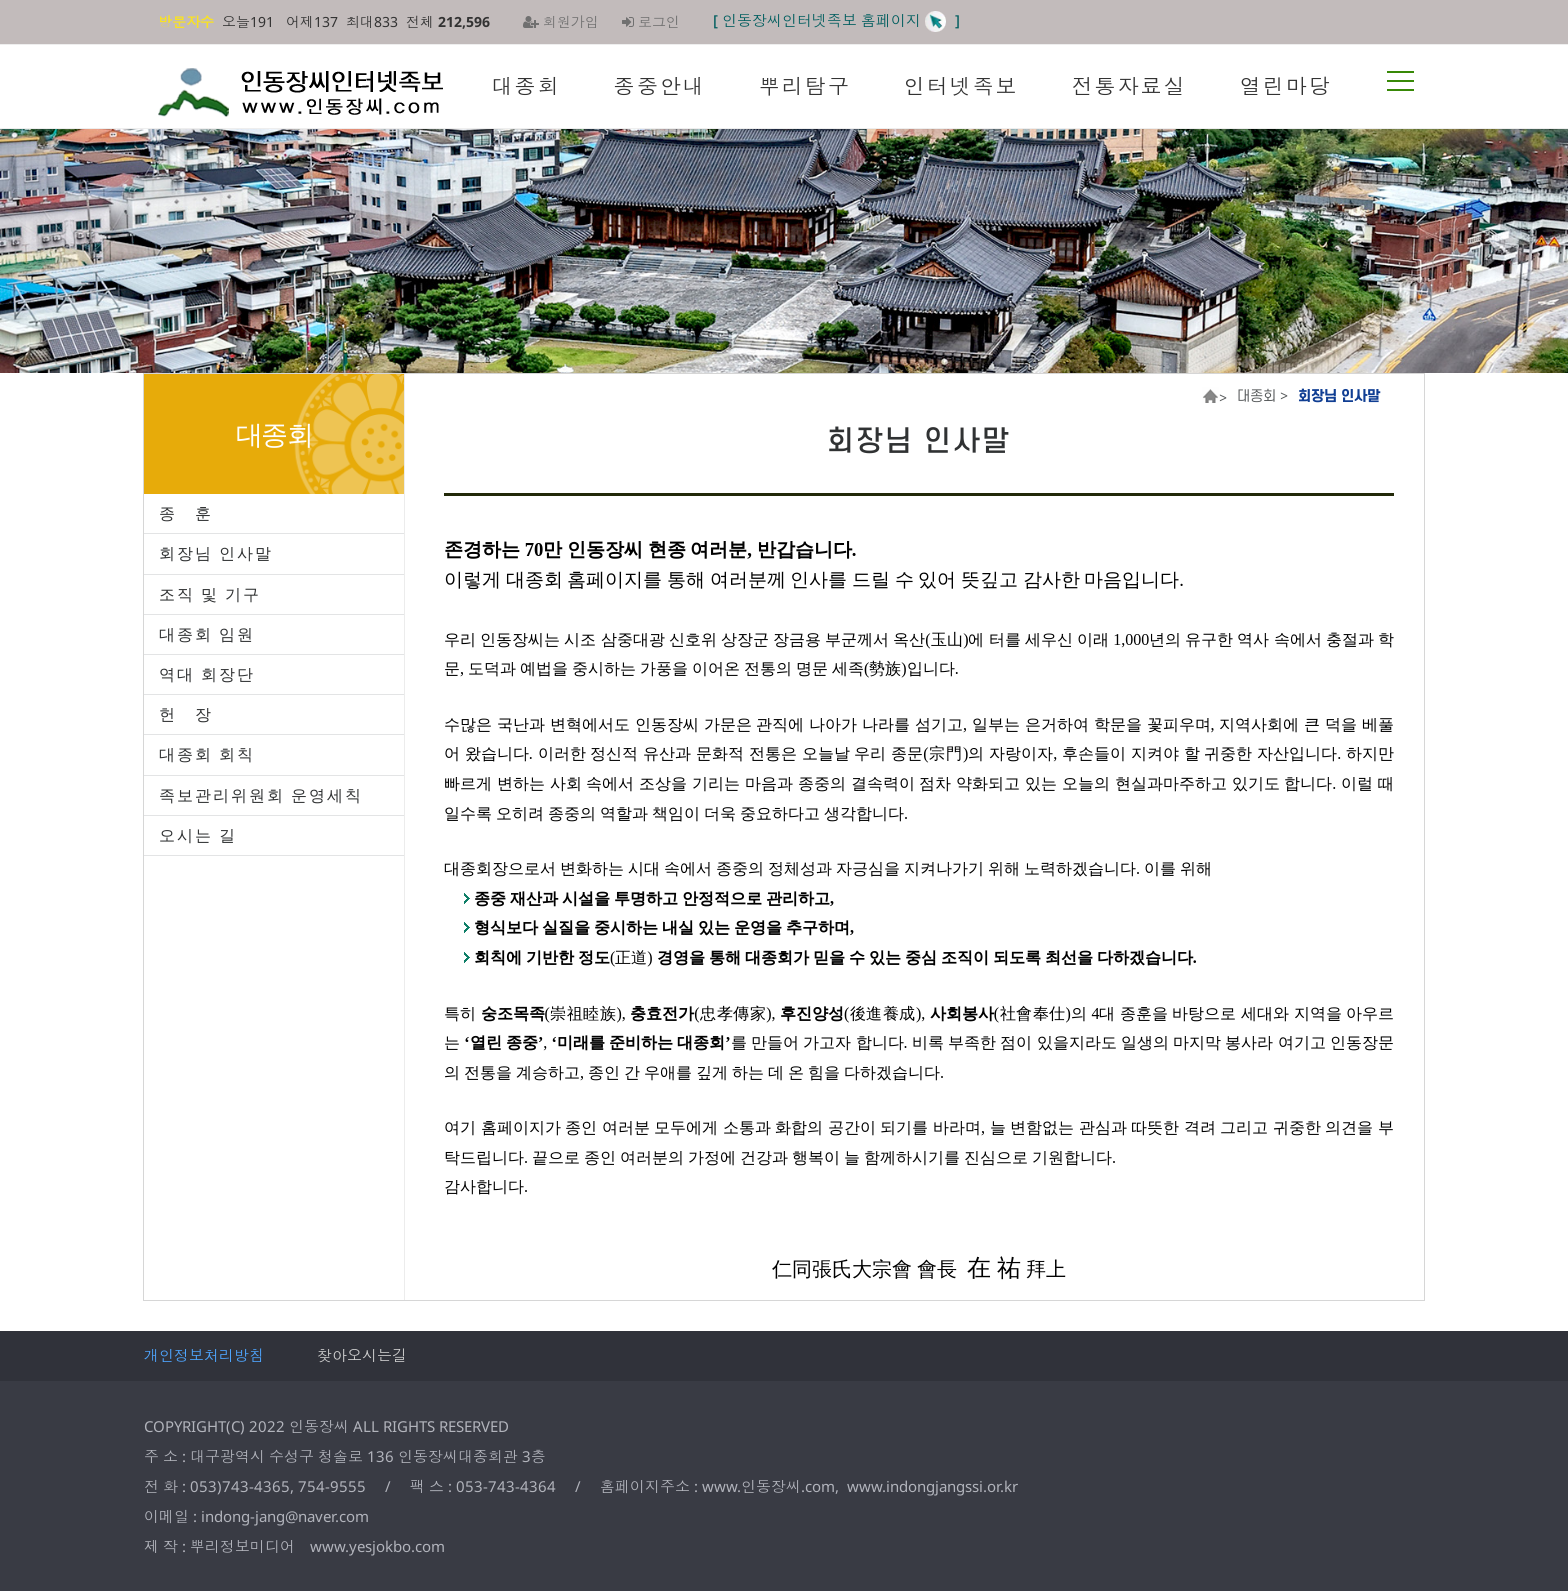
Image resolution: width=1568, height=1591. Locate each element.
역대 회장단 (207, 674)
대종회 (526, 86)
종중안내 (660, 86)
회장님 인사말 (216, 553)
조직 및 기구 (210, 594)
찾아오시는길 (362, 1355)
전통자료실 (1129, 86)
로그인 (651, 21)
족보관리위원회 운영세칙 (261, 795)
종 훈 (186, 513)
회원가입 (561, 21)
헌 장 (186, 714)
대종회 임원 (207, 634)
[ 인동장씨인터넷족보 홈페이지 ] (836, 20)
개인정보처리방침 (204, 1355)
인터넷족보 (961, 86)
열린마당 (1286, 86)
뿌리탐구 (805, 86)
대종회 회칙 (207, 754)
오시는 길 (198, 835)
